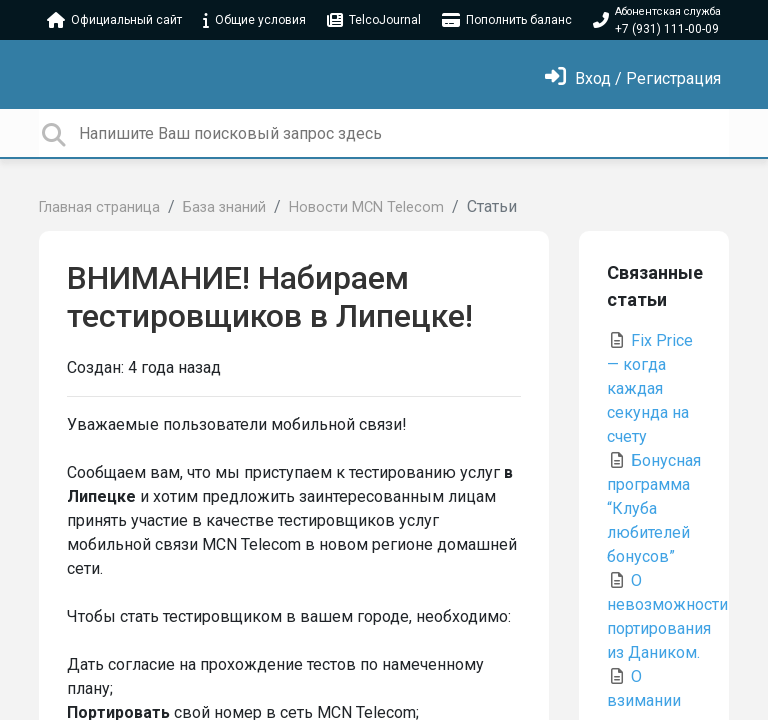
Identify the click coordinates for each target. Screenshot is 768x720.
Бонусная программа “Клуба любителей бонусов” (654, 508)
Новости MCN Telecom (366, 207)
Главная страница (99, 207)
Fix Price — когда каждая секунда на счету (650, 388)
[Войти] (633, 78)
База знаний (224, 207)
